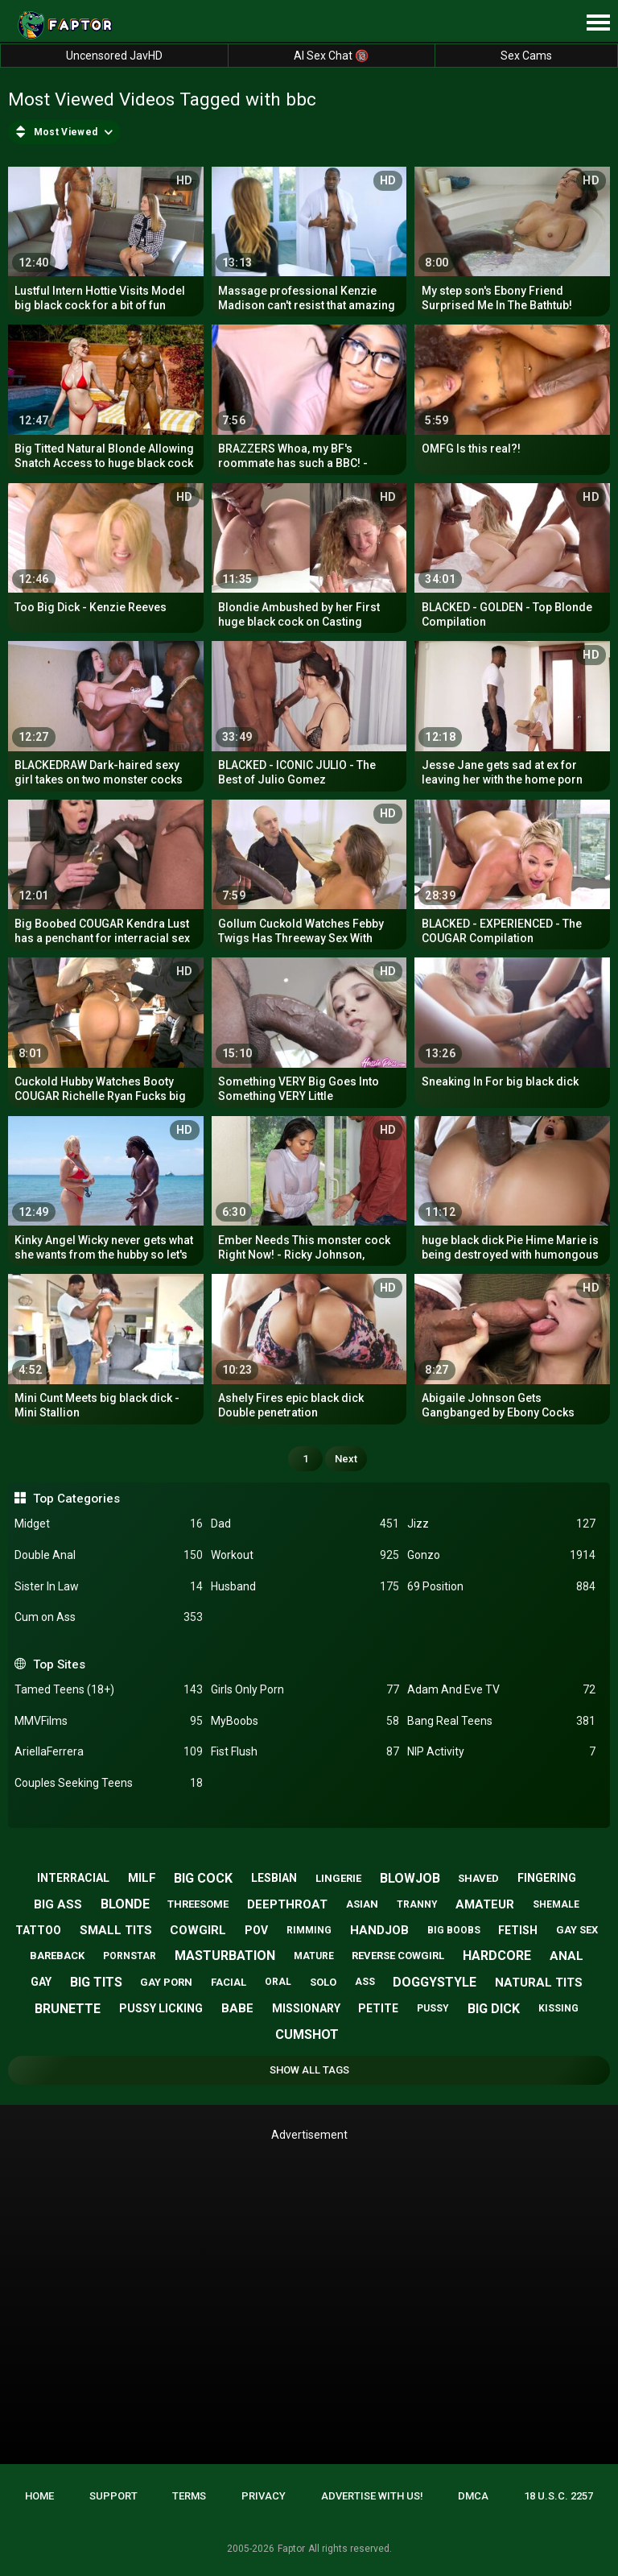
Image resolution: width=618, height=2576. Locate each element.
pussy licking (161, 2008)
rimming (309, 1930)
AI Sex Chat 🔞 (331, 55)
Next (346, 1459)
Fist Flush (305, 1752)
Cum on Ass (108, 1617)
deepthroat (287, 1904)
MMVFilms (108, 1721)
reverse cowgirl (398, 1956)
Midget (108, 1524)
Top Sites (59, 1664)
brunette (68, 2008)
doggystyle (434, 1982)
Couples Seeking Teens (108, 1783)
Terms (189, 2496)
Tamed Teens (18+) (108, 1690)
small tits (116, 1930)
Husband (305, 1587)
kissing (558, 2008)
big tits (96, 1982)
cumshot (307, 2034)
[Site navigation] (598, 23)
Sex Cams (526, 55)
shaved (478, 1878)
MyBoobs (305, 1721)
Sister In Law (108, 1587)
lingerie (338, 1878)
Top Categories (76, 1498)
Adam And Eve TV (501, 1690)
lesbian (274, 1877)
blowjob (410, 1878)
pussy (433, 2008)
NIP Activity (501, 1752)
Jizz (501, 1524)
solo (323, 1982)
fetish (518, 1930)
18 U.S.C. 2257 (558, 2496)
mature (314, 1956)
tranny (417, 1904)
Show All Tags (309, 2070)
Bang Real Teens (501, 1721)
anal (566, 1956)
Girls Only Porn (305, 1690)
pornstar (129, 1956)
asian (362, 1904)
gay (41, 1981)
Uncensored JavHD (114, 55)
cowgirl (198, 1930)
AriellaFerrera (108, 1752)
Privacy (263, 2496)
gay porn (166, 1982)
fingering (546, 1877)
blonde (125, 1904)
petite (378, 2008)
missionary (306, 2008)
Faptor (291, 2548)
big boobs (453, 1930)
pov (256, 1930)
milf (142, 1878)
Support (113, 2496)
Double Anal (108, 1555)
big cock (203, 1878)
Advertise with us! (372, 2496)
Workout (305, 1555)
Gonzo (501, 1555)
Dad (305, 1524)
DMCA (473, 2496)
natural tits (539, 1982)
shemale (556, 1904)
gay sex (577, 1930)
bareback (57, 1956)
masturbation (225, 1955)
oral (278, 1981)
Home (39, 2496)
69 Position (501, 1587)
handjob (379, 1930)
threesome (198, 1904)
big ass (58, 1904)
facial (228, 1982)
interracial (73, 1877)
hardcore (497, 1955)
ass (365, 1981)
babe (237, 2008)
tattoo (38, 1930)
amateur (484, 1904)
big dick (494, 2008)
